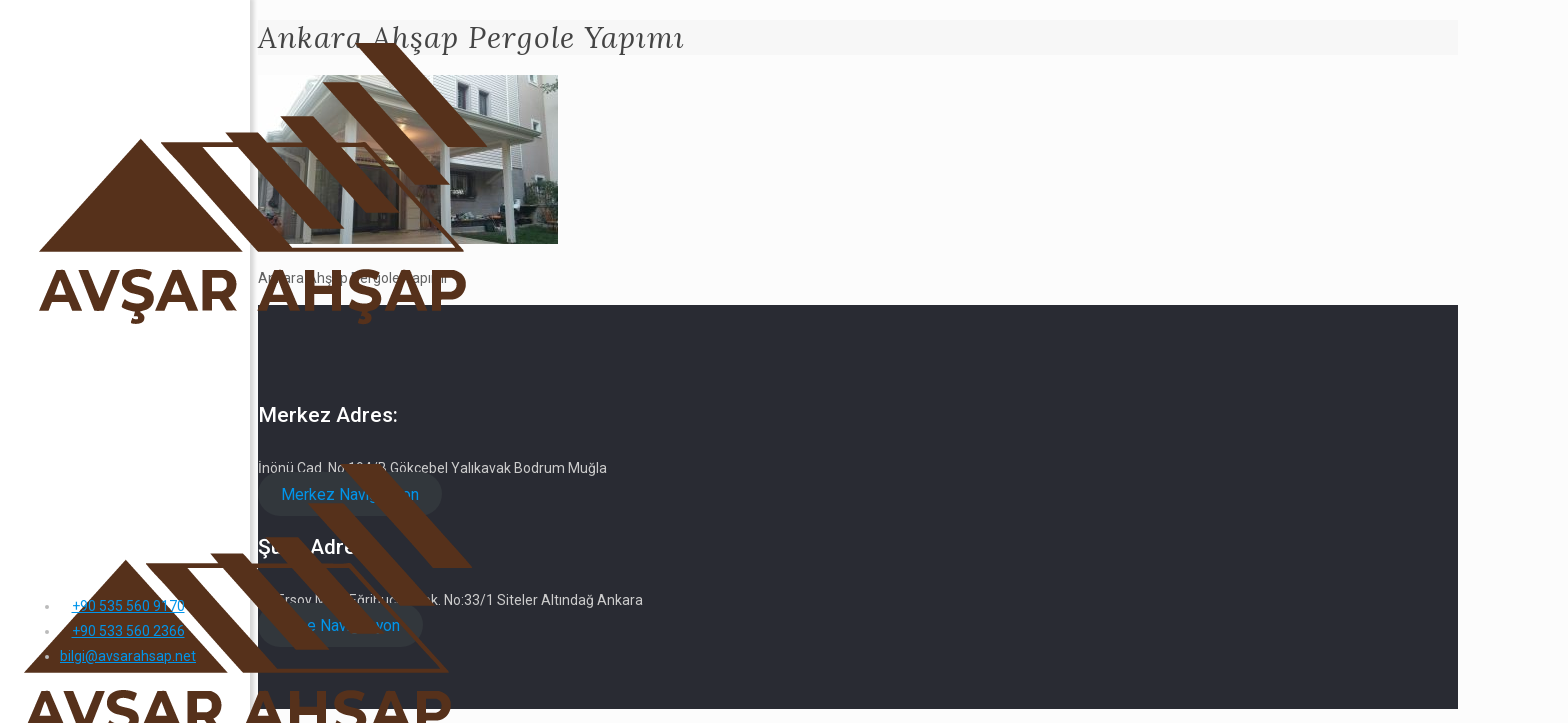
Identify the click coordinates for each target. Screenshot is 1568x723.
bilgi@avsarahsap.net (128, 656)
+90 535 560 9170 (128, 606)
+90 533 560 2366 (128, 631)
